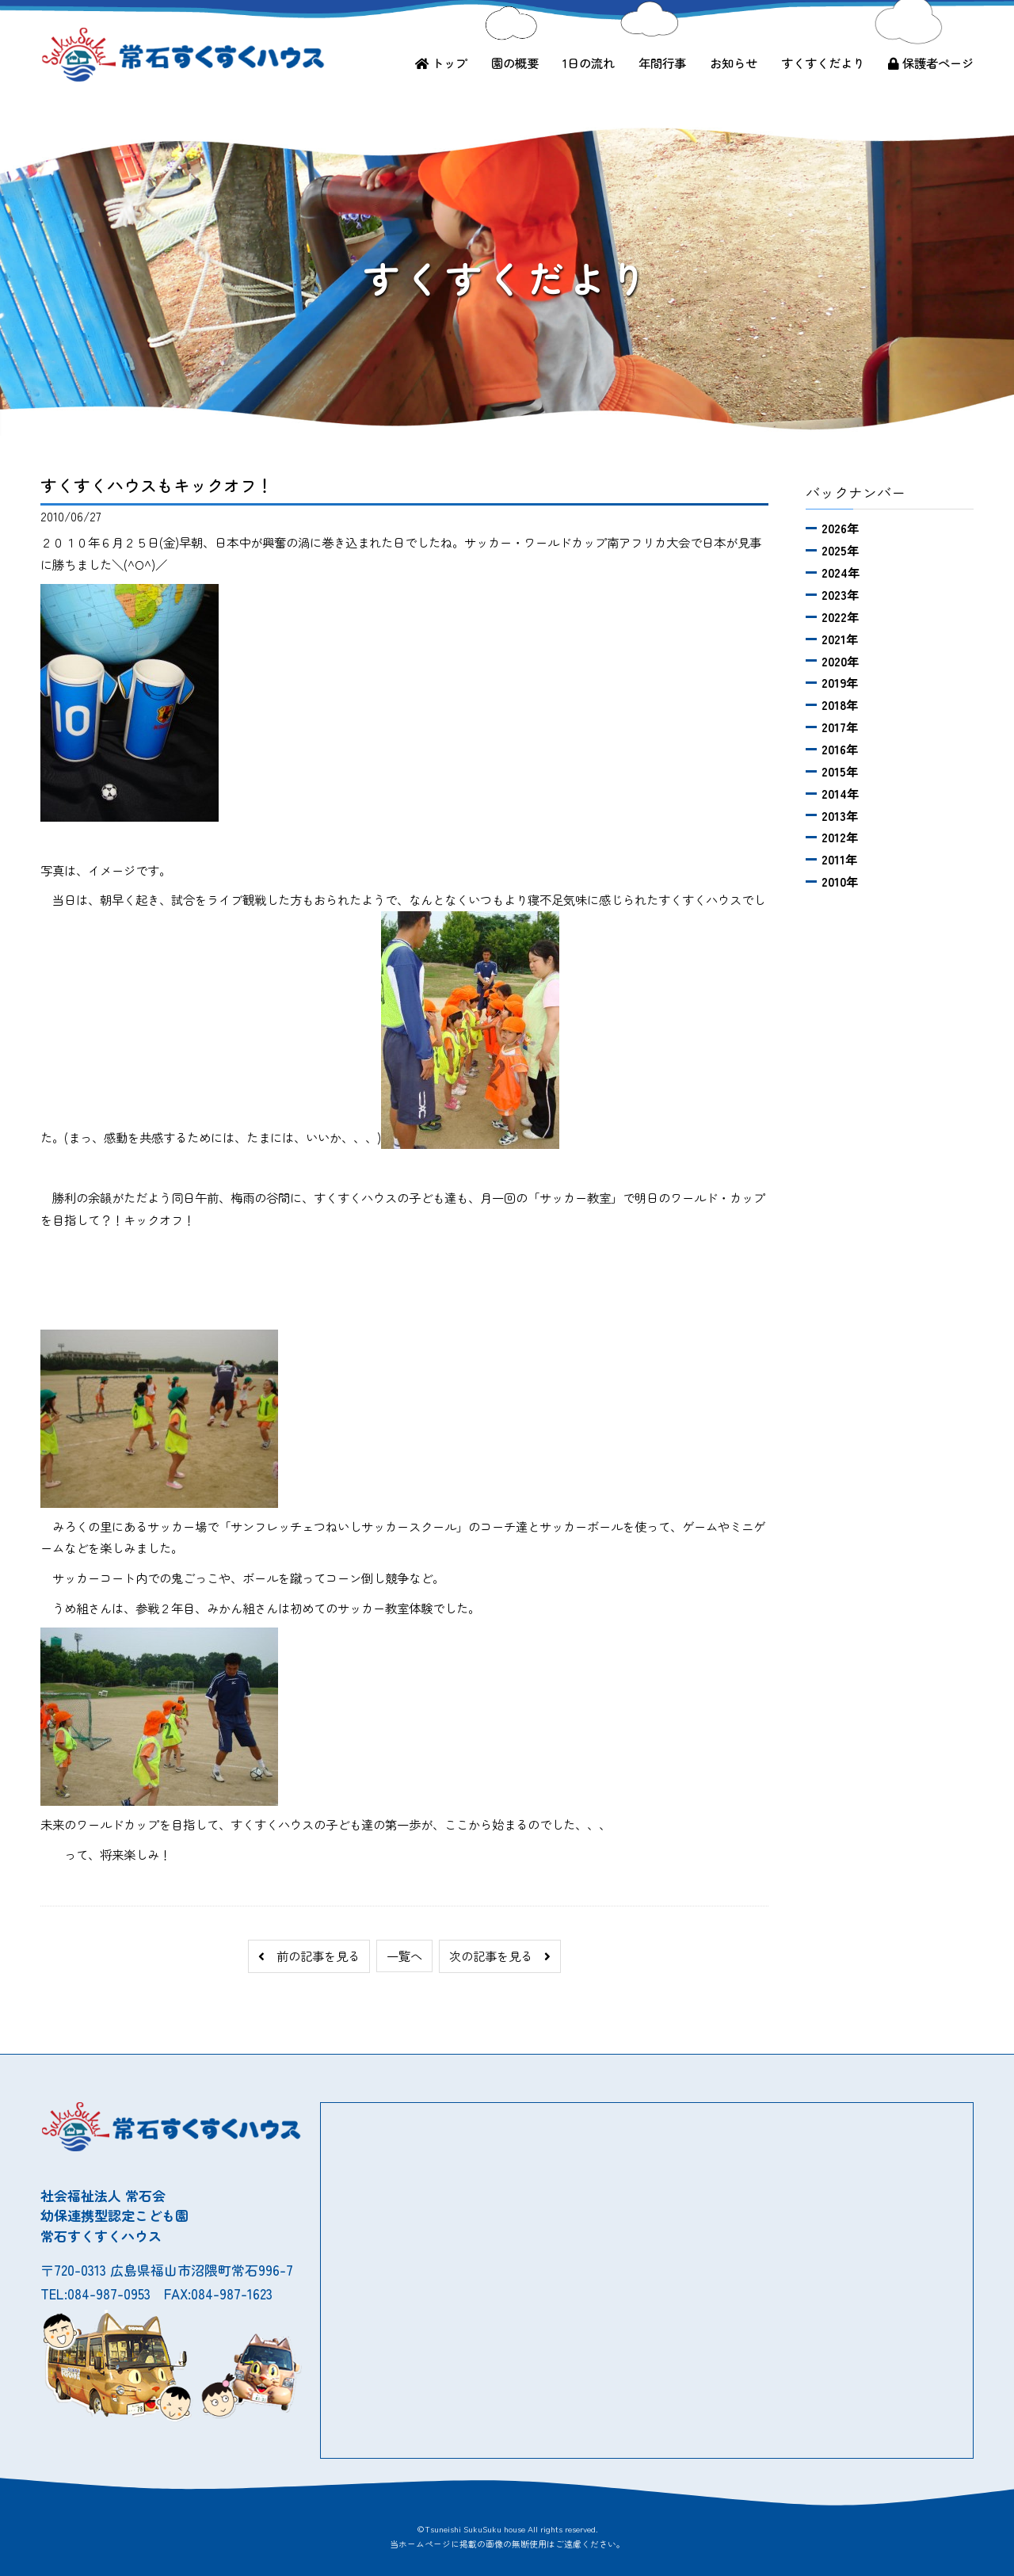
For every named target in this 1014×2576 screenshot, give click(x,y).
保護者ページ (931, 62)
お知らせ (733, 62)
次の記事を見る (500, 1955)
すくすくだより (822, 62)
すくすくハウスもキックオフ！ (156, 485)
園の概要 (515, 62)
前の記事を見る (309, 1955)
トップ (441, 62)
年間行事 (662, 62)
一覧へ (404, 1955)
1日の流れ (588, 62)
